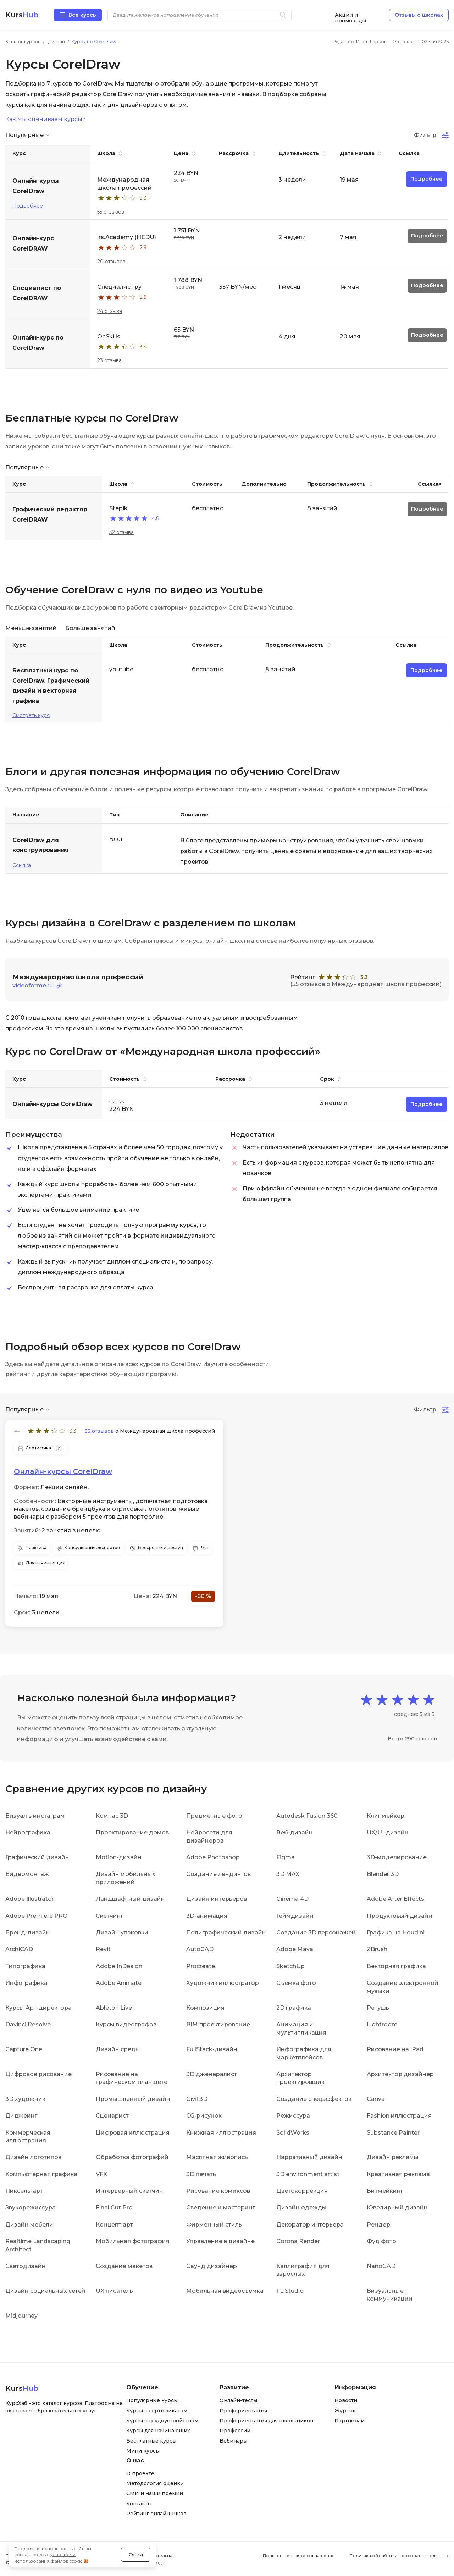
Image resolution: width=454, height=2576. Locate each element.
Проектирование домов (132, 1832)
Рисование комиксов (218, 2190)
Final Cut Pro (114, 2207)
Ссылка (21, 865)
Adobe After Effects (395, 1898)
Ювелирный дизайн (397, 2207)
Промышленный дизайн (133, 2099)
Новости (345, 2400)
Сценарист (112, 2115)
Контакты (138, 2503)
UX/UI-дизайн (388, 1832)
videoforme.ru (32, 985)
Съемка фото (296, 1983)
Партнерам (349, 2420)
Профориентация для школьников (266, 2420)
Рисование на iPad (395, 2049)
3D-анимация (206, 1915)
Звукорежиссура (30, 2207)
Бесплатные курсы (151, 2441)
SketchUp (290, 1966)
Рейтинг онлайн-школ (156, 2513)
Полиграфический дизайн (226, 1932)
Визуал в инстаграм (35, 1815)
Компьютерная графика (41, 2174)
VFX (101, 2174)
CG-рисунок (204, 2115)
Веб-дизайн (294, 1832)
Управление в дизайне (220, 2241)
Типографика (25, 1966)
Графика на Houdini (396, 1932)
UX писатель (114, 2291)
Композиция (205, 2007)
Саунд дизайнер (211, 2266)
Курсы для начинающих (158, 2430)
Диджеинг (21, 2115)
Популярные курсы (152, 2400)
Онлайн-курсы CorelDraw (63, 1471)
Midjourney (21, 2315)
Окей (136, 2555)
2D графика (293, 2007)
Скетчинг (109, 1915)
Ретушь (378, 2007)
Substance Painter (393, 2132)
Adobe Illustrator (29, 1898)
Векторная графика (396, 1966)
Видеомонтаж (27, 1874)
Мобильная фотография (133, 2241)
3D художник (25, 2099)
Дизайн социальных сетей (45, 2291)
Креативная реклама (398, 2174)
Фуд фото (381, 2241)
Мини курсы (143, 2451)
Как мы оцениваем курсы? (45, 119)
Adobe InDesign (119, 1966)
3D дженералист (211, 2074)
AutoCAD (200, 1949)
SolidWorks (292, 2132)
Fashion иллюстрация (399, 2115)
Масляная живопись (217, 2157)
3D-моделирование (397, 1857)
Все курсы (82, 15)
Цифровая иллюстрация (133, 2132)
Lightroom (382, 2024)
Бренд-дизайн (27, 1932)
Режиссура (293, 2115)
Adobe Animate (119, 1983)
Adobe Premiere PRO (36, 1915)
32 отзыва (121, 532)
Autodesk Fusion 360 (307, 1815)
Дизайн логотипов (33, 2157)
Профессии (235, 2430)
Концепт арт (114, 2224)
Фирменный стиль (214, 2224)
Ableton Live (114, 2007)
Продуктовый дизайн (399, 1915)
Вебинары (233, 2441)
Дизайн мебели (29, 2224)
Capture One (23, 2049)
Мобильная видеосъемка (225, 2291)
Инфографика (26, 1983)
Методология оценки (155, 2483)
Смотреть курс (31, 715)
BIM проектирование (218, 2024)
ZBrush (377, 1949)
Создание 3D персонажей (316, 1932)
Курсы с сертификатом (156, 2410)
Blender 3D (383, 1874)
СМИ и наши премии (154, 2493)
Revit (103, 1949)
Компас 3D (112, 1815)
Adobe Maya (294, 1949)
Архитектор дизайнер (400, 2074)
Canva (376, 2099)
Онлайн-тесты (238, 2400)
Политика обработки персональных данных (399, 2555)
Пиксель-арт (24, 2190)
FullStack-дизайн (211, 2049)
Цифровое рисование (38, 2074)
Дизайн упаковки (122, 1932)
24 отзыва (109, 311)
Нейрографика (27, 1832)
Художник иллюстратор (222, 1983)
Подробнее (27, 206)
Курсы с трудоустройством (162, 2420)
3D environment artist (307, 2174)
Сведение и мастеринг (220, 2207)
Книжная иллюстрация (221, 2132)
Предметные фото (214, 1815)
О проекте (140, 2473)
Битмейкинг (385, 2190)
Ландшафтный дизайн (130, 1898)
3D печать (201, 2174)
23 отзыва (109, 360)
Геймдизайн (295, 1915)
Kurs (21, 15)
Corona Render (298, 2241)
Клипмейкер (385, 1815)
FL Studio (290, 2291)
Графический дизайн (37, 1857)
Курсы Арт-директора (38, 2007)
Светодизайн (25, 2266)
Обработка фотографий (132, 2157)
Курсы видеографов (126, 2024)
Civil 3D (196, 2099)
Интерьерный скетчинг (131, 2190)
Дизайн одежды (301, 2207)
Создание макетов (124, 2266)
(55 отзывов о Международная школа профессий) (366, 984)
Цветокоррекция (302, 2190)
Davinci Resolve (28, 2024)
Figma (285, 1857)
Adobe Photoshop (213, 1857)
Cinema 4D (292, 1898)
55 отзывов (110, 212)
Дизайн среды (118, 2049)
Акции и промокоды (350, 15)
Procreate (200, 1966)
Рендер (378, 2224)
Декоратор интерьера (310, 2224)
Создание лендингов (218, 1874)
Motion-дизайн (119, 1857)
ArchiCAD (19, 1949)
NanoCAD (381, 2266)
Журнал (344, 2410)
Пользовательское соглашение (299, 2555)
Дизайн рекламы (393, 2157)
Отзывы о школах (419, 15)
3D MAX (287, 1874)
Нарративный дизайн (309, 2157)
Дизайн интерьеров (216, 1898)
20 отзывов (111, 261)
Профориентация (243, 2410)
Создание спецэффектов (313, 2099)
